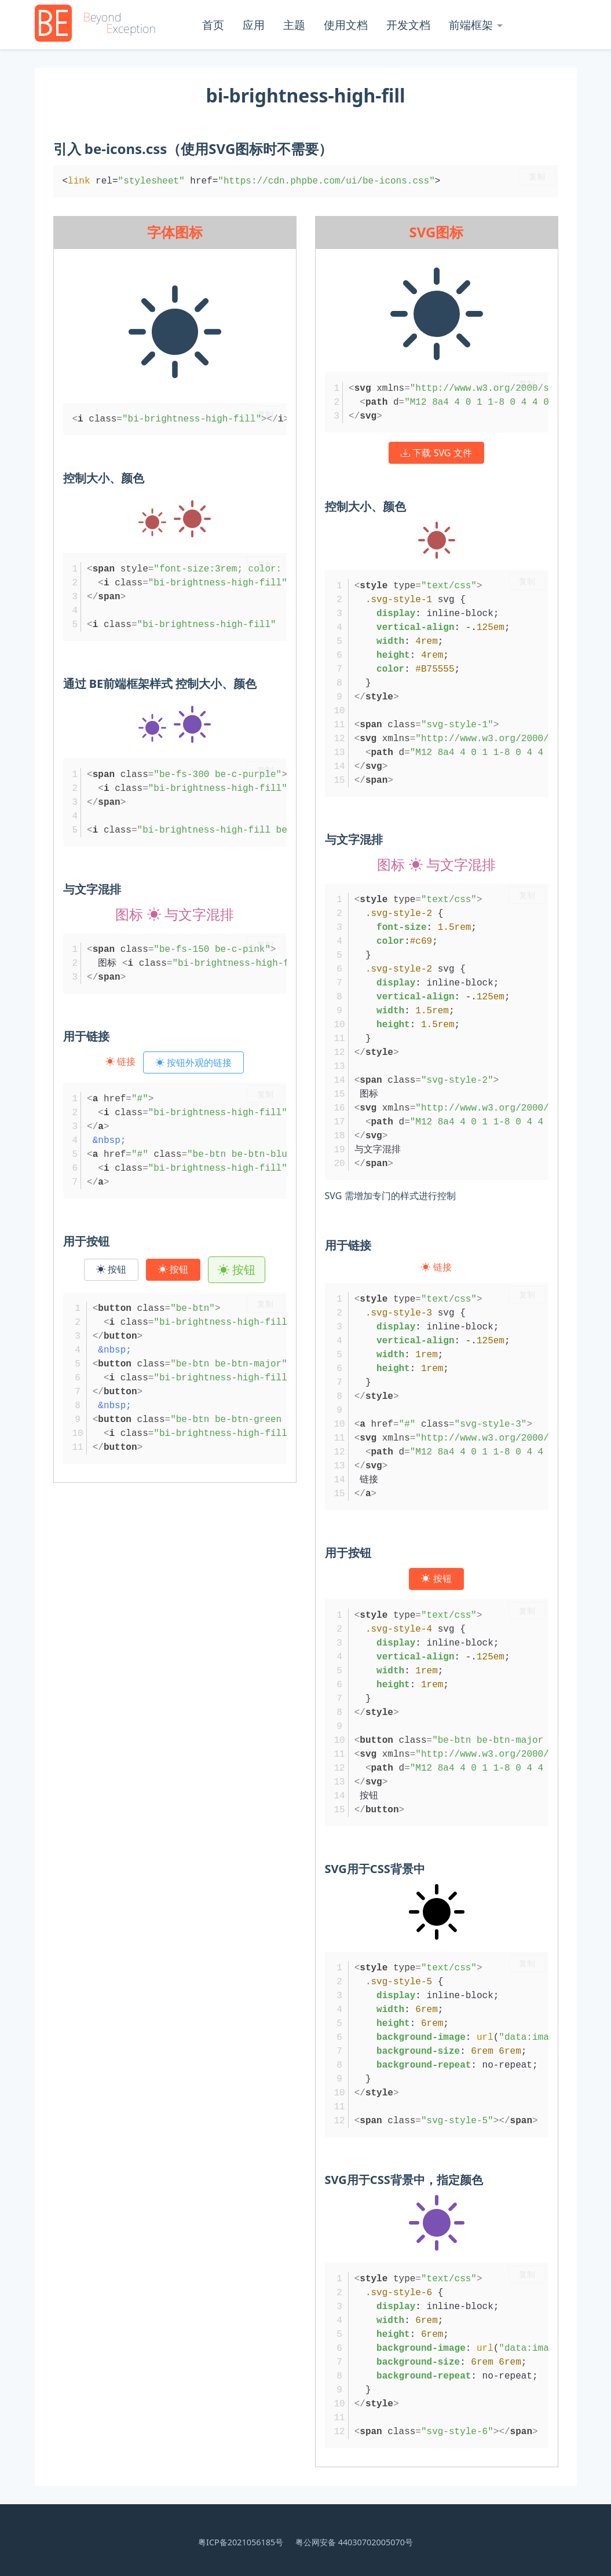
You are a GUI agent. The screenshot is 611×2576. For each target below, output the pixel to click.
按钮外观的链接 (193, 1062)
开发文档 (408, 24)
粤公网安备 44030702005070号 (354, 2542)
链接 (121, 1061)
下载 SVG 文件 (436, 452)
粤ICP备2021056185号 (240, 2542)
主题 (294, 24)
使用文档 (346, 24)
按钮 (111, 1269)
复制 (537, 176)
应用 (254, 24)
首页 (213, 24)
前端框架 (471, 24)
